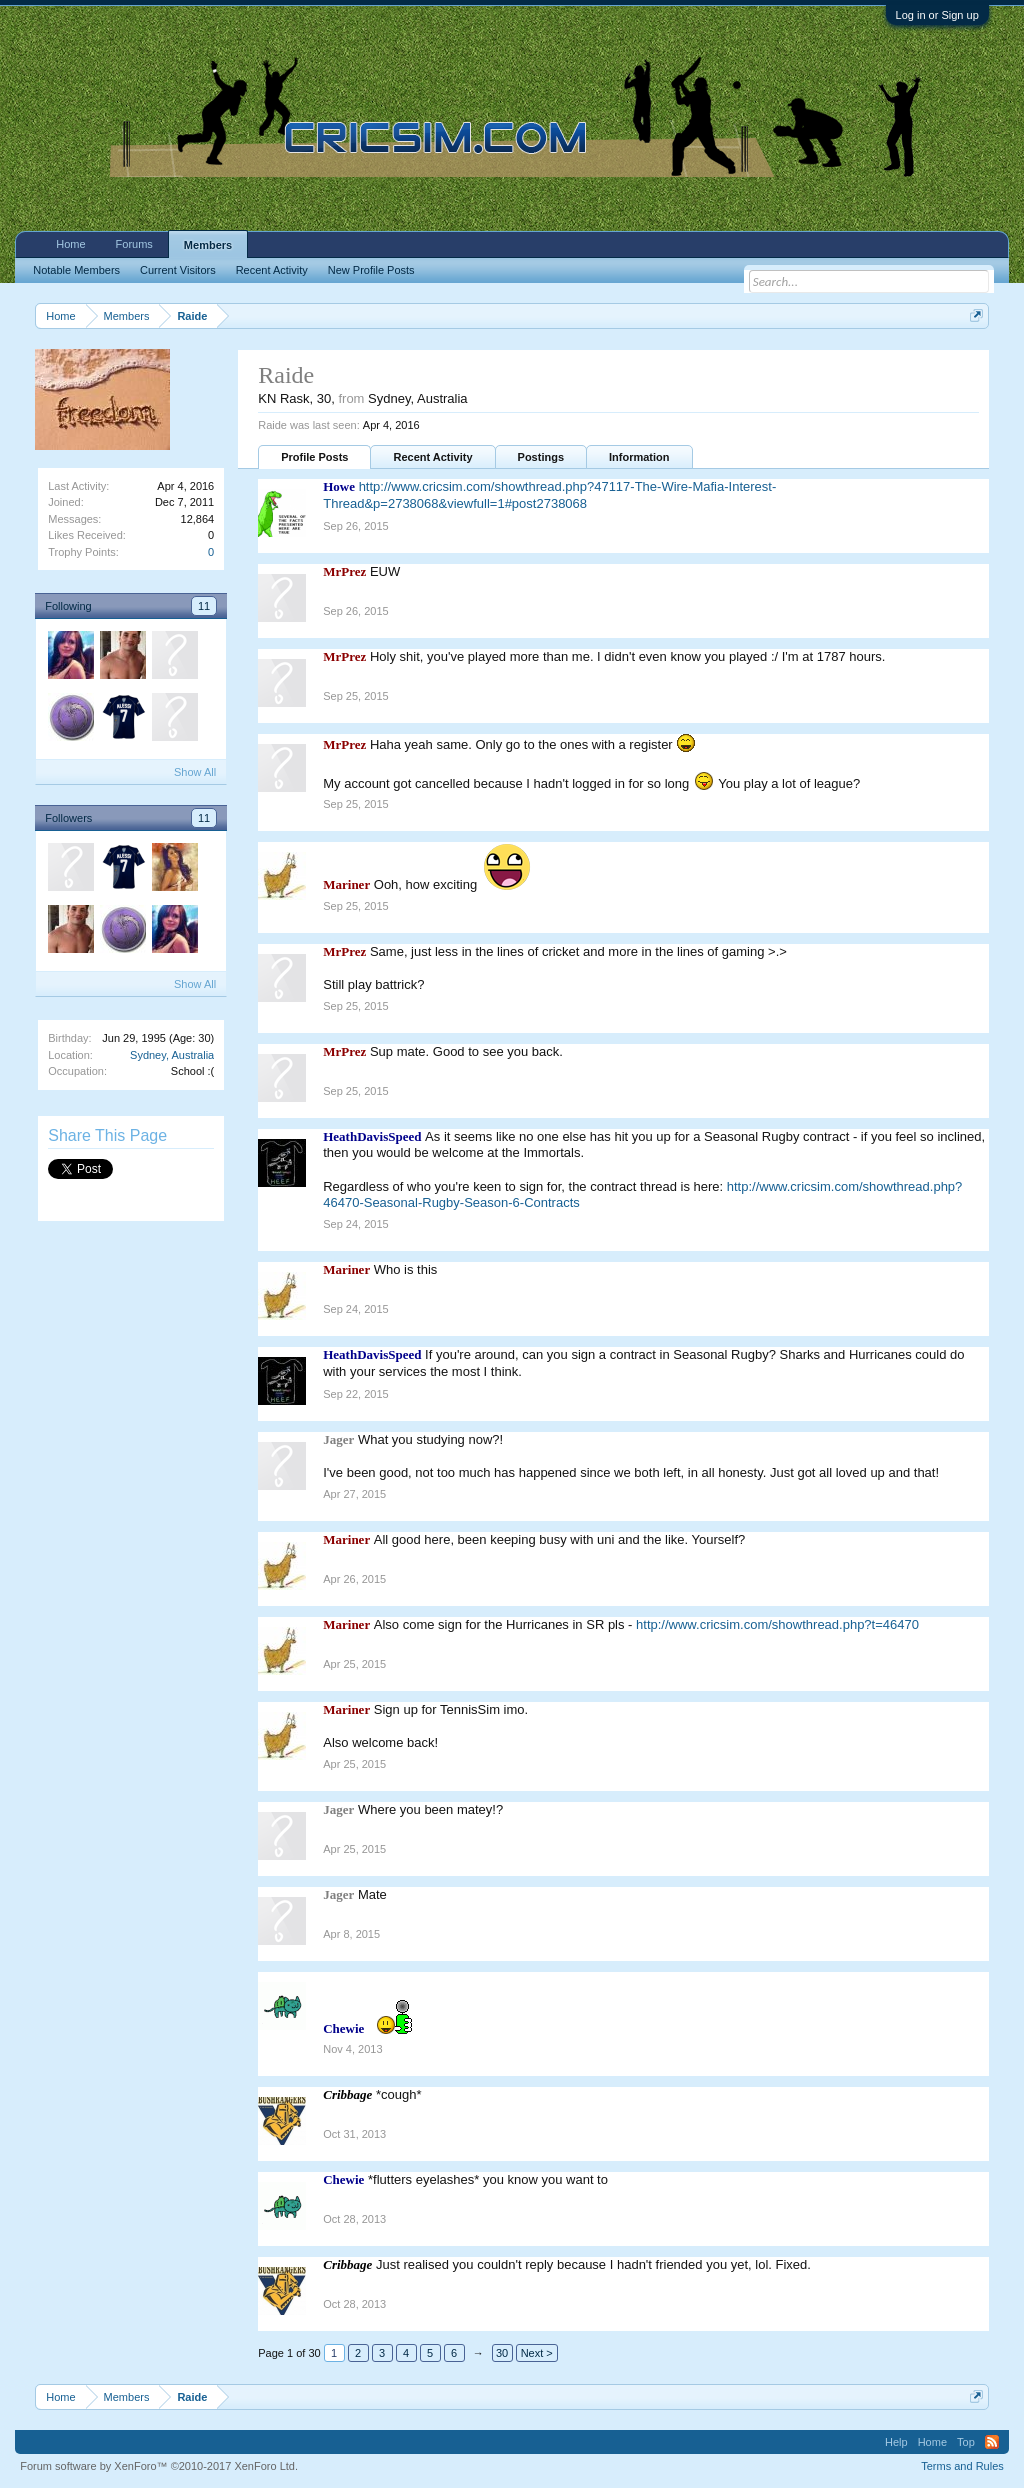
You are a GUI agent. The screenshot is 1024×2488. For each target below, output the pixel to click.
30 (502, 2353)
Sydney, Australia (172, 1055)
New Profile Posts (371, 270)
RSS (992, 2442)
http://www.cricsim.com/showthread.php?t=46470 (777, 1624)
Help (896, 2442)
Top (966, 2442)
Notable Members (76, 270)
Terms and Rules (962, 2466)
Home (70, 244)
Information (639, 457)
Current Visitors (178, 270)
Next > (537, 2353)
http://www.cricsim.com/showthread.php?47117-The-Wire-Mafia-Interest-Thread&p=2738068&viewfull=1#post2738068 (549, 495)
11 (204, 606)
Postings (541, 457)
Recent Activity (432, 457)
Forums (134, 244)
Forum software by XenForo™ (159, 2466)
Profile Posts (314, 457)
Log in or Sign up (937, 15)
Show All (195, 772)
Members (208, 245)
